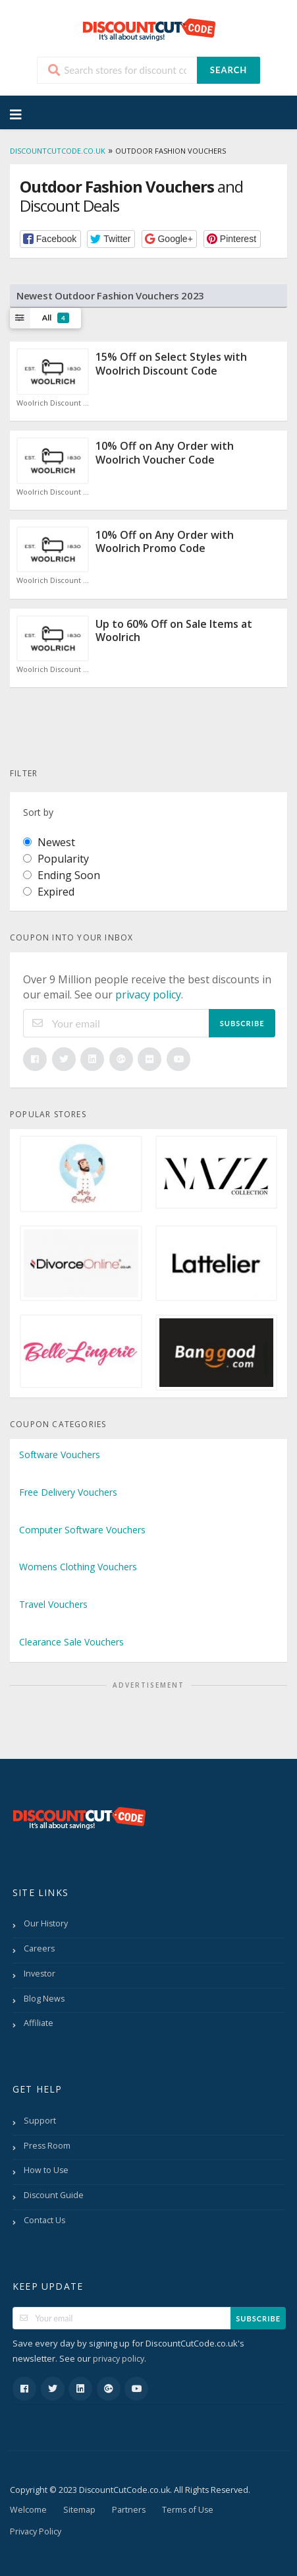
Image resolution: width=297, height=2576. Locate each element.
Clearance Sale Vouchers (71, 1642)
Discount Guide (54, 2195)
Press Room (47, 2145)
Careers (39, 1948)
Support (40, 2120)
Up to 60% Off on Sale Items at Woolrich (173, 631)
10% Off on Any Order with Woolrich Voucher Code (164, 453)
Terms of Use (187, 2509)
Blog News (44, 1998)
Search (228, 70)
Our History (46, 1923)
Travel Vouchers (53, 1604)
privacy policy (148, 994)
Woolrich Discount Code (52, 403)
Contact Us (44, 2220)
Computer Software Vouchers (82, 1529)
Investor (39, 1973)
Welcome (28, 2509)
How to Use (46, 2170)
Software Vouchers (59, 1454)
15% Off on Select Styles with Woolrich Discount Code (171, 364)
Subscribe (242, 1023)
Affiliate (38, 2023)
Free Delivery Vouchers (68, 1492)
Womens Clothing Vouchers (78, 1566)
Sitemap (79, 2509)
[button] (50, 239)
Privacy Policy (35, 2531)
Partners (129, 2509)
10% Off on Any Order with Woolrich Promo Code (164, 542)
